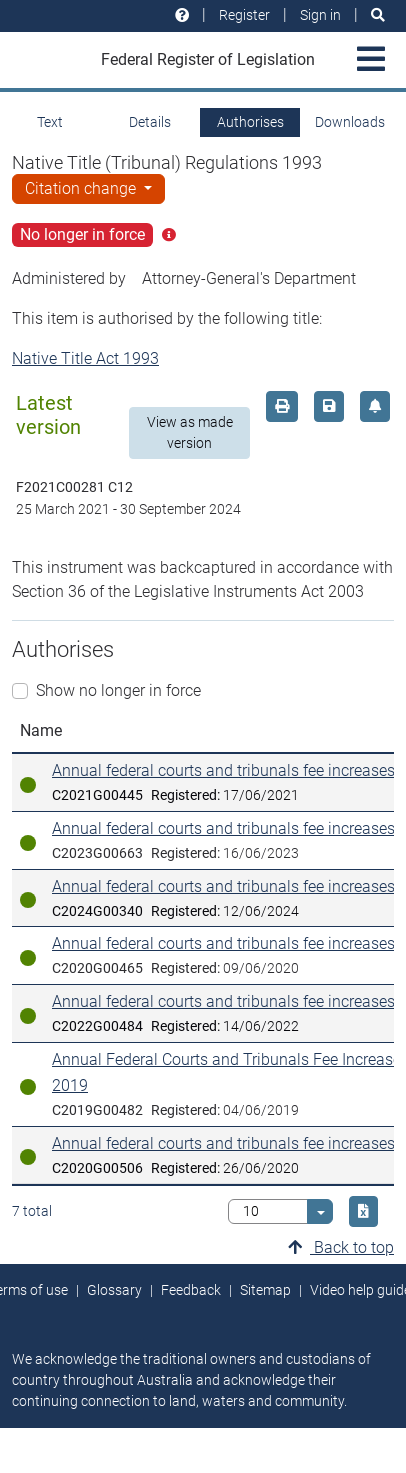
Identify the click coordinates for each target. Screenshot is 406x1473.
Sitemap (265, 1290)
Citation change (82, 188)
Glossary (114, 1290)
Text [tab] (50, 122)
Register (244, 15)
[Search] (378, 15)
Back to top (341, 1247)
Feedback (191, 1290)
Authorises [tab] (250, 122)
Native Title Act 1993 (85, 358)
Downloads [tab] (350, 122)
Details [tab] (150, 122)
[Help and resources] (182, 15)
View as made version (190, 432)
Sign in (320, 15)
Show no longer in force (118, 690)
